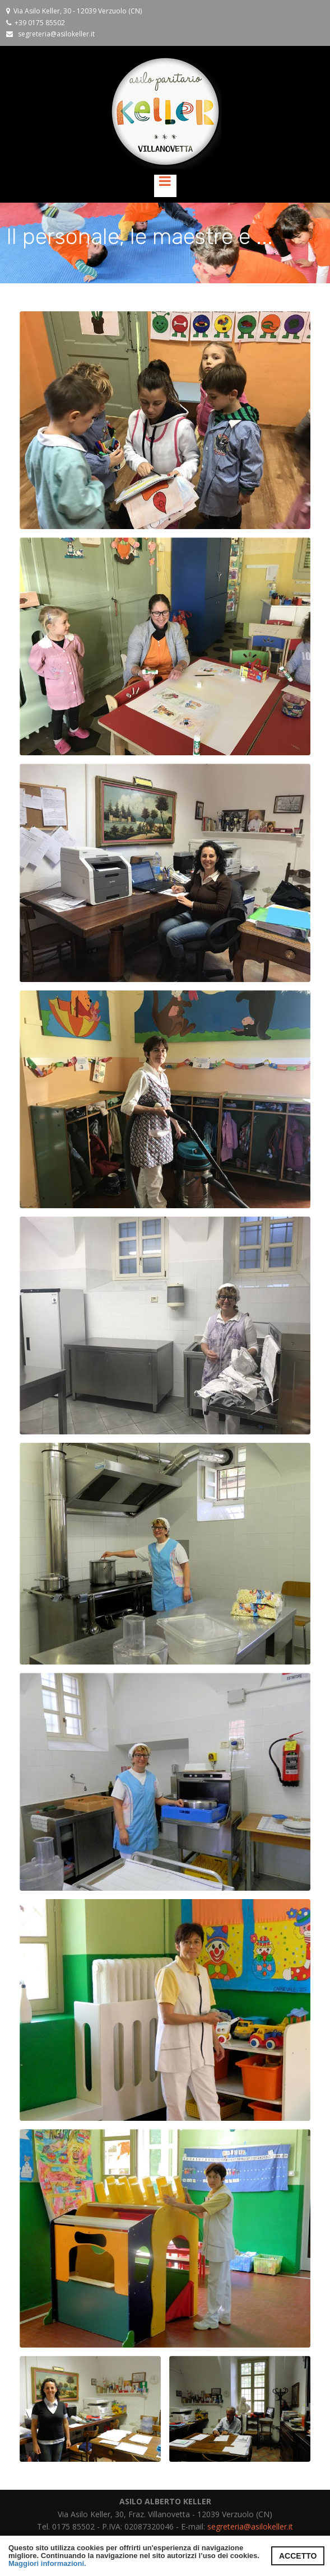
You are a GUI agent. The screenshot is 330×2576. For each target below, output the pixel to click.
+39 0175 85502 (40, 22)
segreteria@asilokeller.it (56, 34)
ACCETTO (298, 2555)
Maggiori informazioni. (47, 2563)
